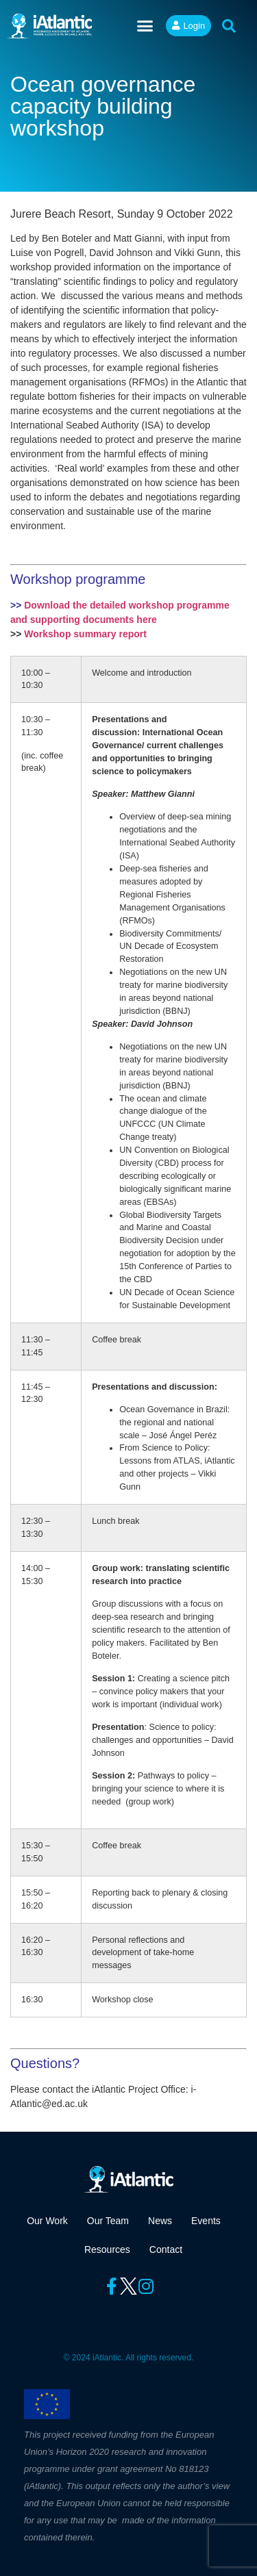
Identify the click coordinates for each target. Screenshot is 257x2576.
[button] (145, 26)
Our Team (108, 2220)
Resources (107, 2249)
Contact (165, 2249)
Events (206, 2220)
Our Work (47, 2220)
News (160, 2220)
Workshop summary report (85, 633)
